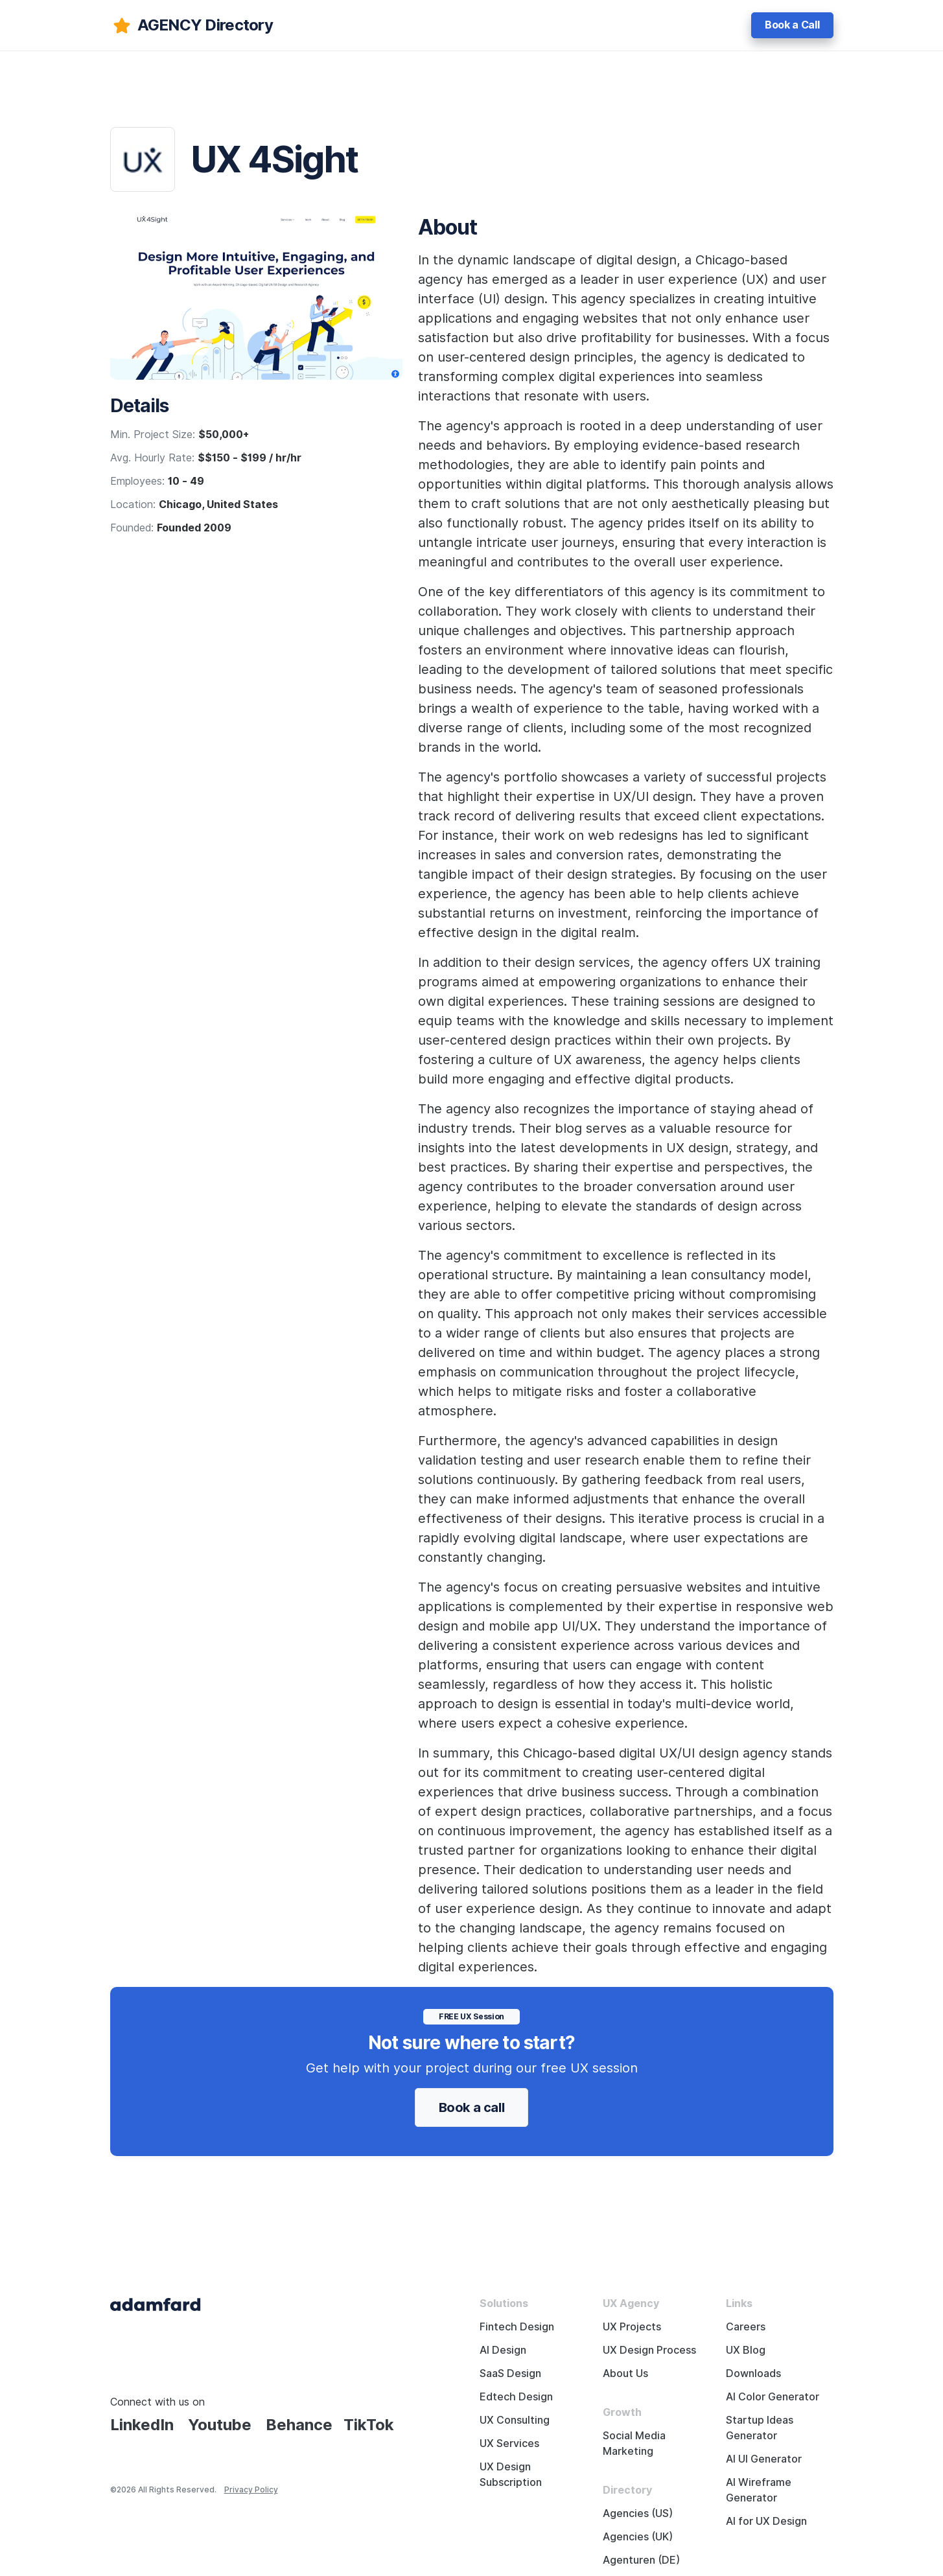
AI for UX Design (766, 2521)
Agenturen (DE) (641, 2560)
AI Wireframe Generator (758, 2490)
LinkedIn (142, 2424)
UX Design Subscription (511, 2475)
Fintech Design (517, 2327)
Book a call (472, 2107)
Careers (745, 2327)
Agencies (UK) (638, 2537)
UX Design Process (649, 2350)
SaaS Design (510, 2373)
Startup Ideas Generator (759, 2428)
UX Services (509, 2443)
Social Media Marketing (634, 2443)
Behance (299, 2424)
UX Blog (745, 2350)
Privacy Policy (251, 2489)
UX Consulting (515, 2420)
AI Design (503, 2350)
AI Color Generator (772, 2397)
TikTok (368, 2424)
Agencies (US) (638, 2513)
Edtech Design (516, 2397)
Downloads (753, 2373)
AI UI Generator (764, 2459)
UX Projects (632, 2327)
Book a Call (792, 25)
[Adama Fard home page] (155, 2303)
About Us (625, 2373)
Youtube (219, 2424)
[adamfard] (191, 25)
